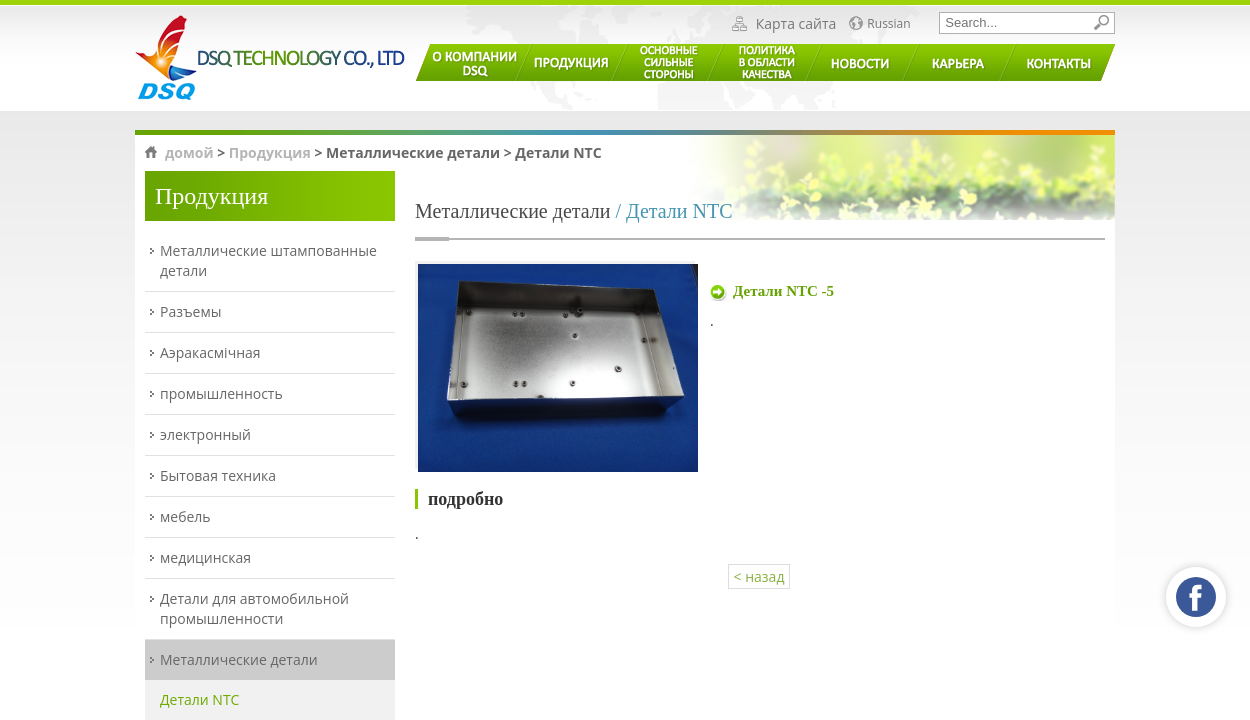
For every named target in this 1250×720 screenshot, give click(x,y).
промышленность (221, 393)
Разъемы (190, 311)
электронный (205, 434)
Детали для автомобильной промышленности (254, 608)
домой (189, 152)
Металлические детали (239, 659)
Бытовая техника (218, 475)
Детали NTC (199, 699)
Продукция (270, 152)
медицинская (205, 557)
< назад (759, 576)
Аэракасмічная (210, 352)
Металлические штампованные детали (268, 260)
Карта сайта (796, 24)
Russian (888, 24)
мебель (185, 516)
